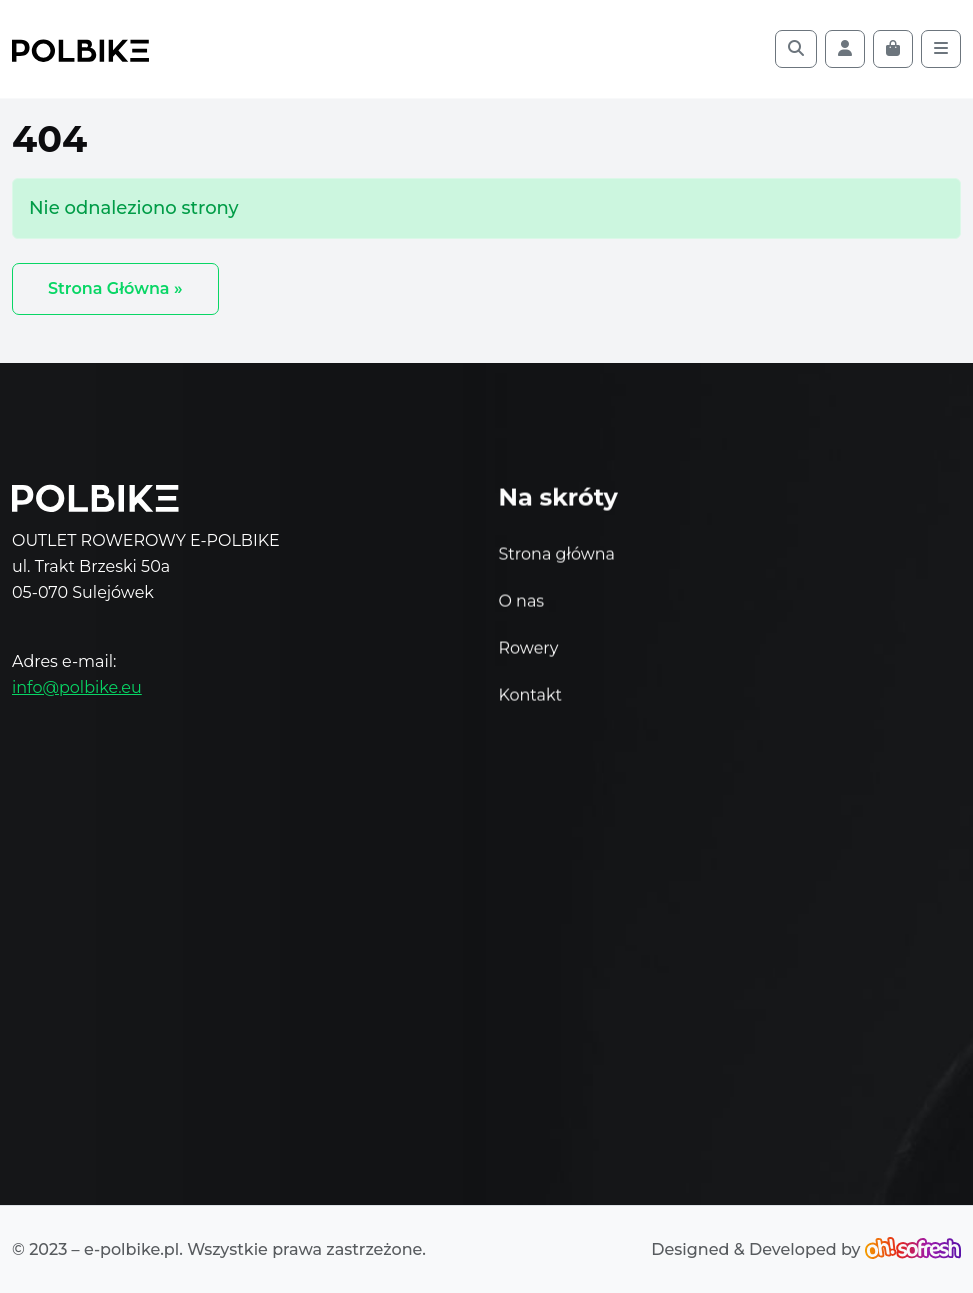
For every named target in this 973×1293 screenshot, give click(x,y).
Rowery (529, 651)
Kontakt (531, 698)
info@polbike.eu (77, 687)
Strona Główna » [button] (115, 288)
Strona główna (557, 557)
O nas (522, 604)
